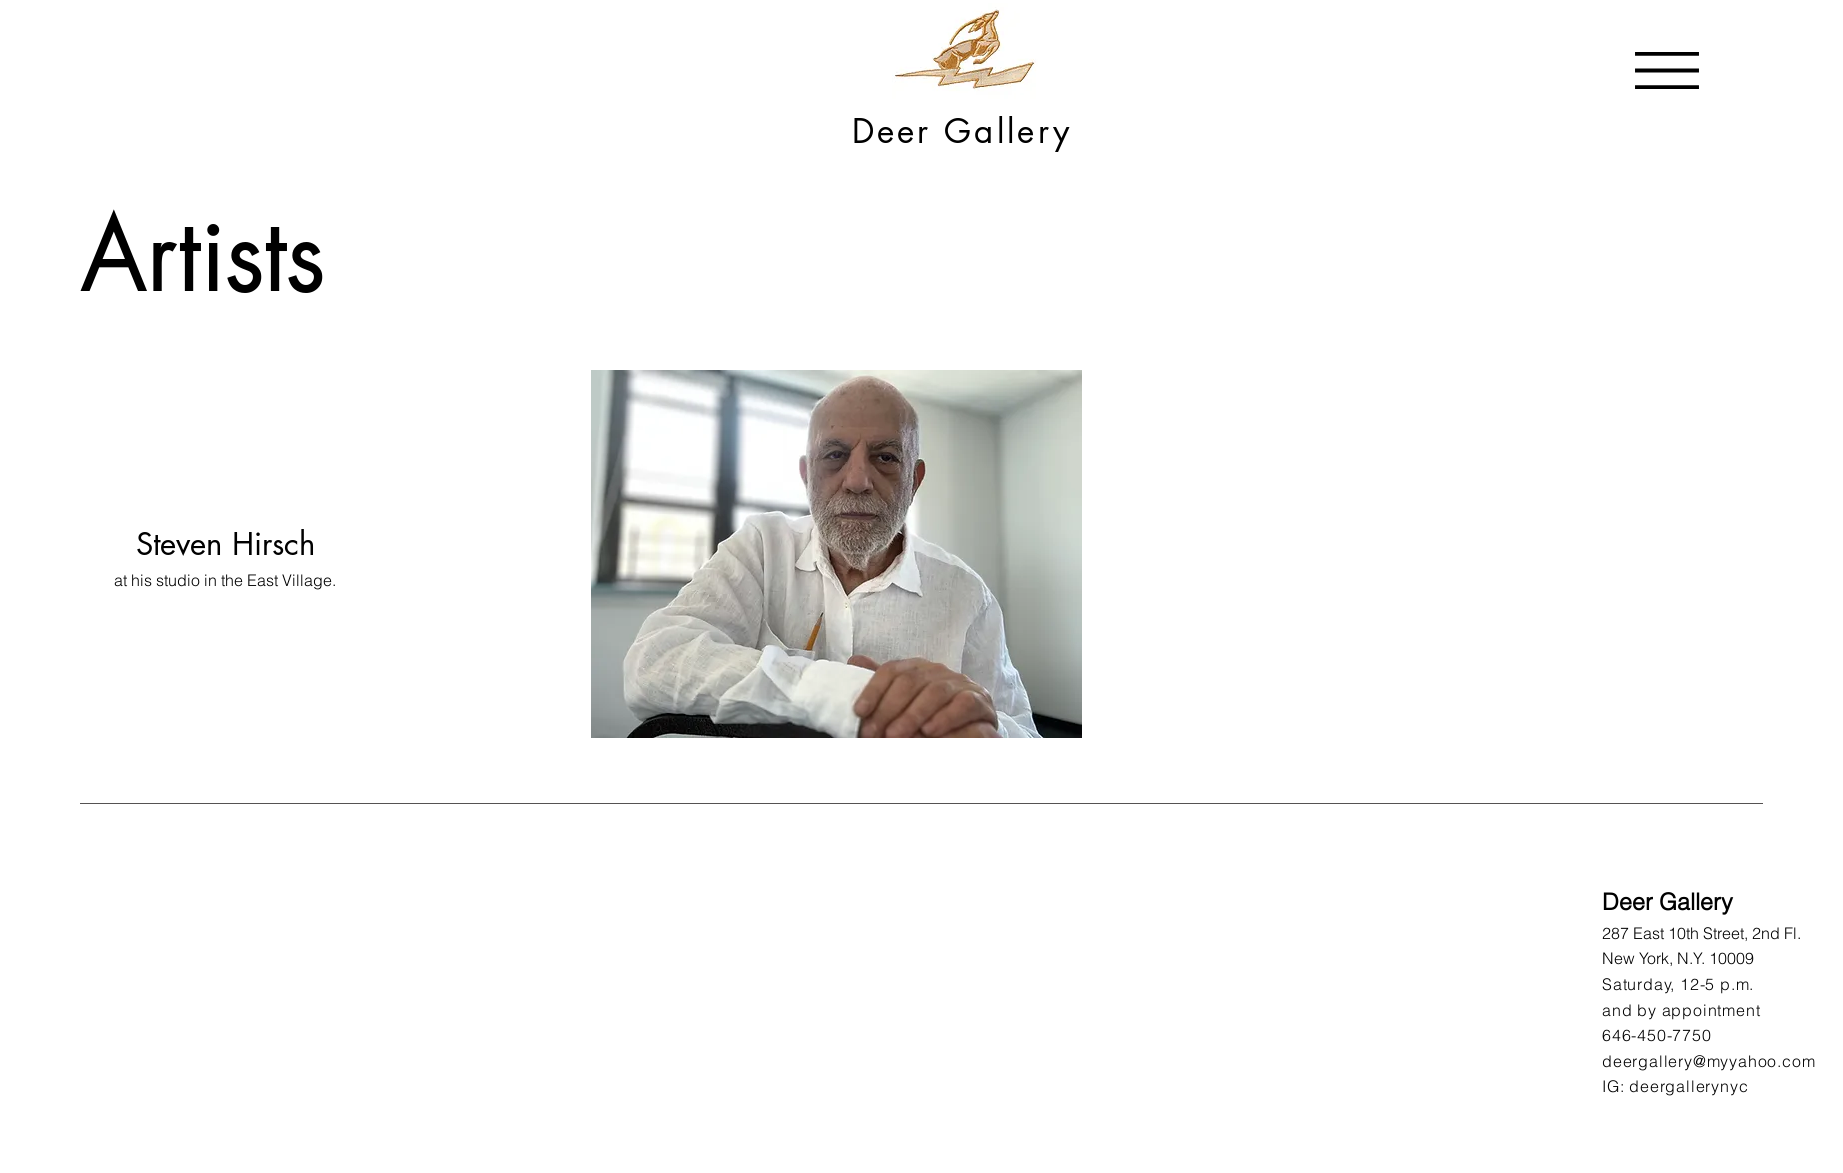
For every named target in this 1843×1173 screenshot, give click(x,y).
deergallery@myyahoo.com (1708, 1061)
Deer (898, 131)
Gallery (1008, 131)
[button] (1667, 70)
